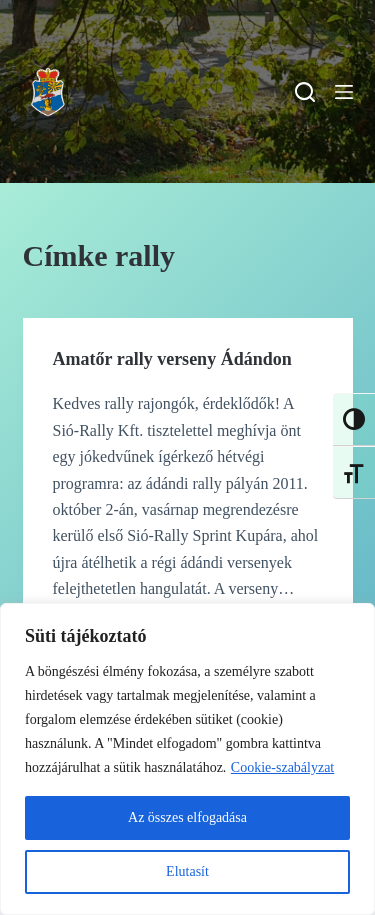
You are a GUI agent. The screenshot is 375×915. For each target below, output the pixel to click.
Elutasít (187, 871)
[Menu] (344, 92)
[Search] (305, 92)
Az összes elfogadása (187, 817)
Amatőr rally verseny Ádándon (172, 359)
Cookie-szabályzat (282, 767)
